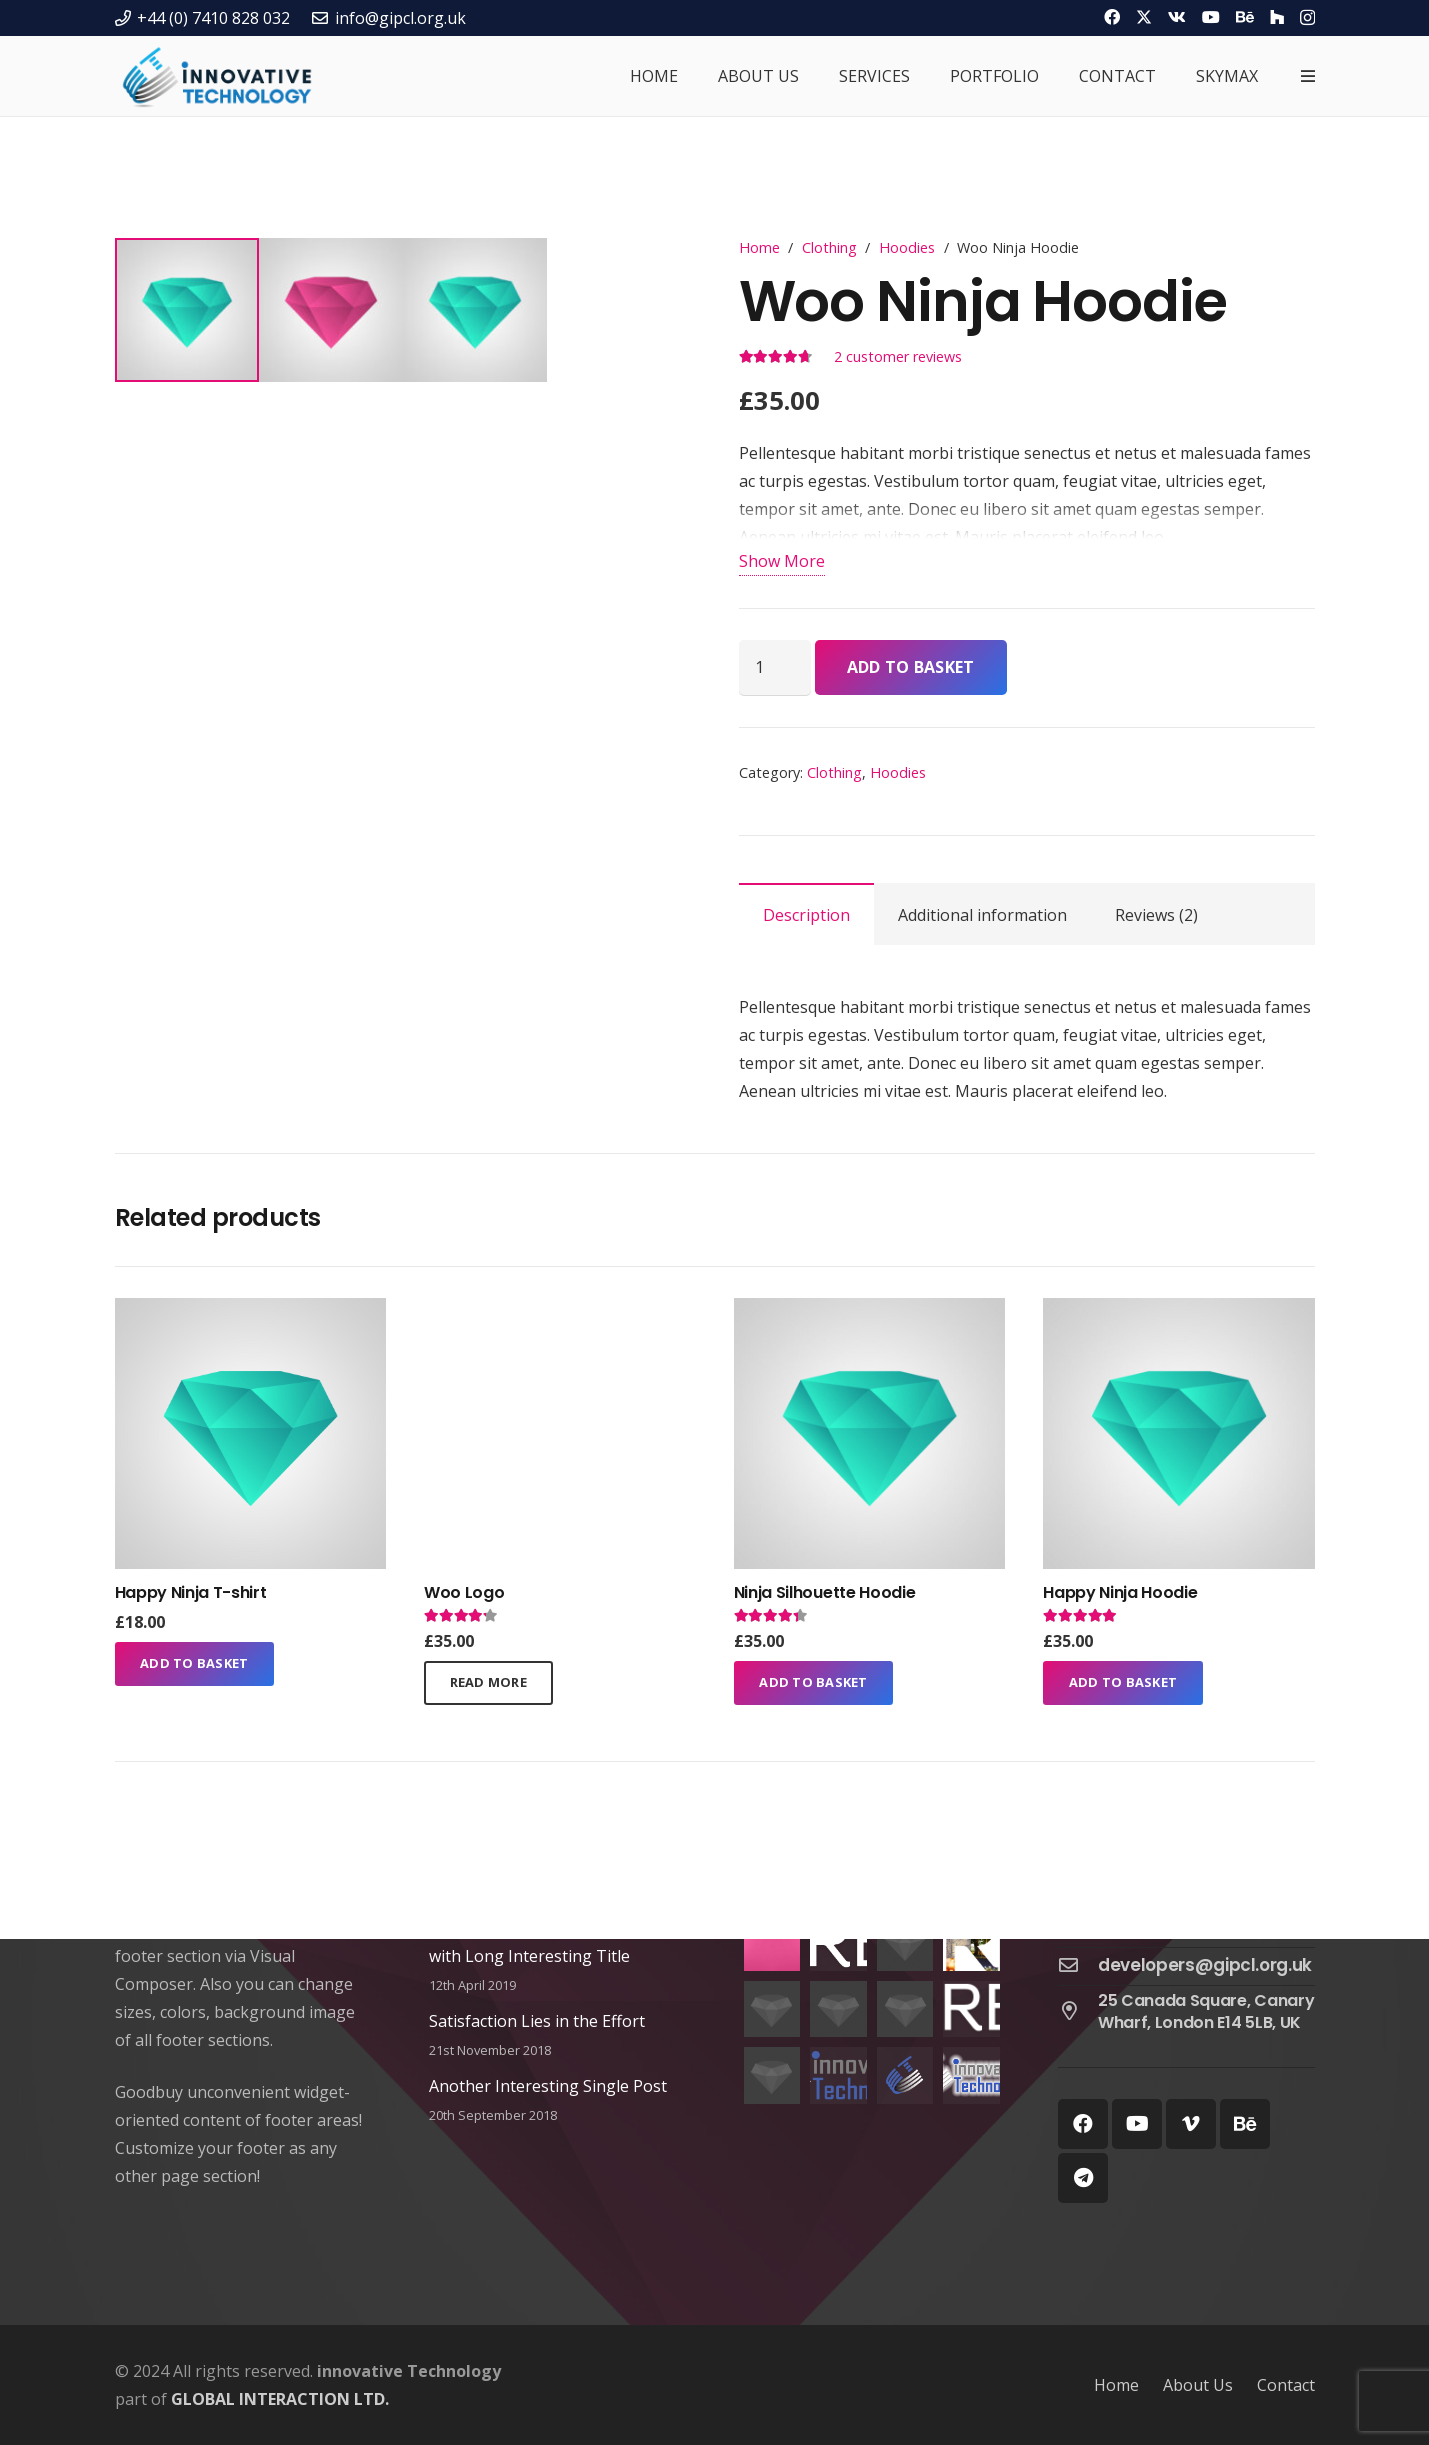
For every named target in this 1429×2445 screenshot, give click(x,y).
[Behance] (1245, 17)
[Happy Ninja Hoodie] (1178, 1312)
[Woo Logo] (559, 1312)
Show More (782, 561)
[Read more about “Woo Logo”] (488, 1683)
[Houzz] (1277, 17)
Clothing (829, 247)
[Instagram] (1307, 18)
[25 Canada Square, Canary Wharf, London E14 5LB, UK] (1078, 2012)
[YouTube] (1211, 17)
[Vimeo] (1191, 2124)
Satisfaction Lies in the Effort (537, 2021)
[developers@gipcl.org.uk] (1078, 1966)
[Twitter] (1144, 17)
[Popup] (1308, 76)
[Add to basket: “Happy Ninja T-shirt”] (195, 1664)
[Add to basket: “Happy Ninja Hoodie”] (1123, 1683)
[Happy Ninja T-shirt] (250, 1312)
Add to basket (911, 667)
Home (759, 247)
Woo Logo (464, 1592)
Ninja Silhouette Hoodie (825, 1592)
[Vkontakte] (1177, 17)
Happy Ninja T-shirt (191, 1592)
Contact (1286, 2385)
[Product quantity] (775, 667)
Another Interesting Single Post (548, 2086)
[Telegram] (1083, 2178)
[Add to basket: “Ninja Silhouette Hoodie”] (814, 1683)
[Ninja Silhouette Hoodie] (869, 1312)
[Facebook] (1112, 17)
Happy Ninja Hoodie (1120, 1592)
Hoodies (907, 247)
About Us (1198, 2385)
